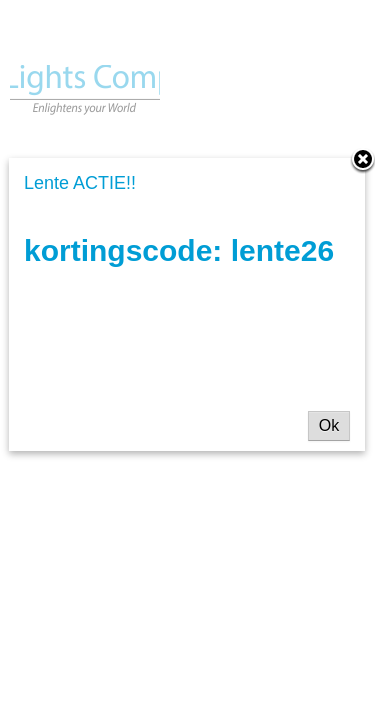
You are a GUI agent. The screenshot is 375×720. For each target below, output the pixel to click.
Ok (329, 425)
